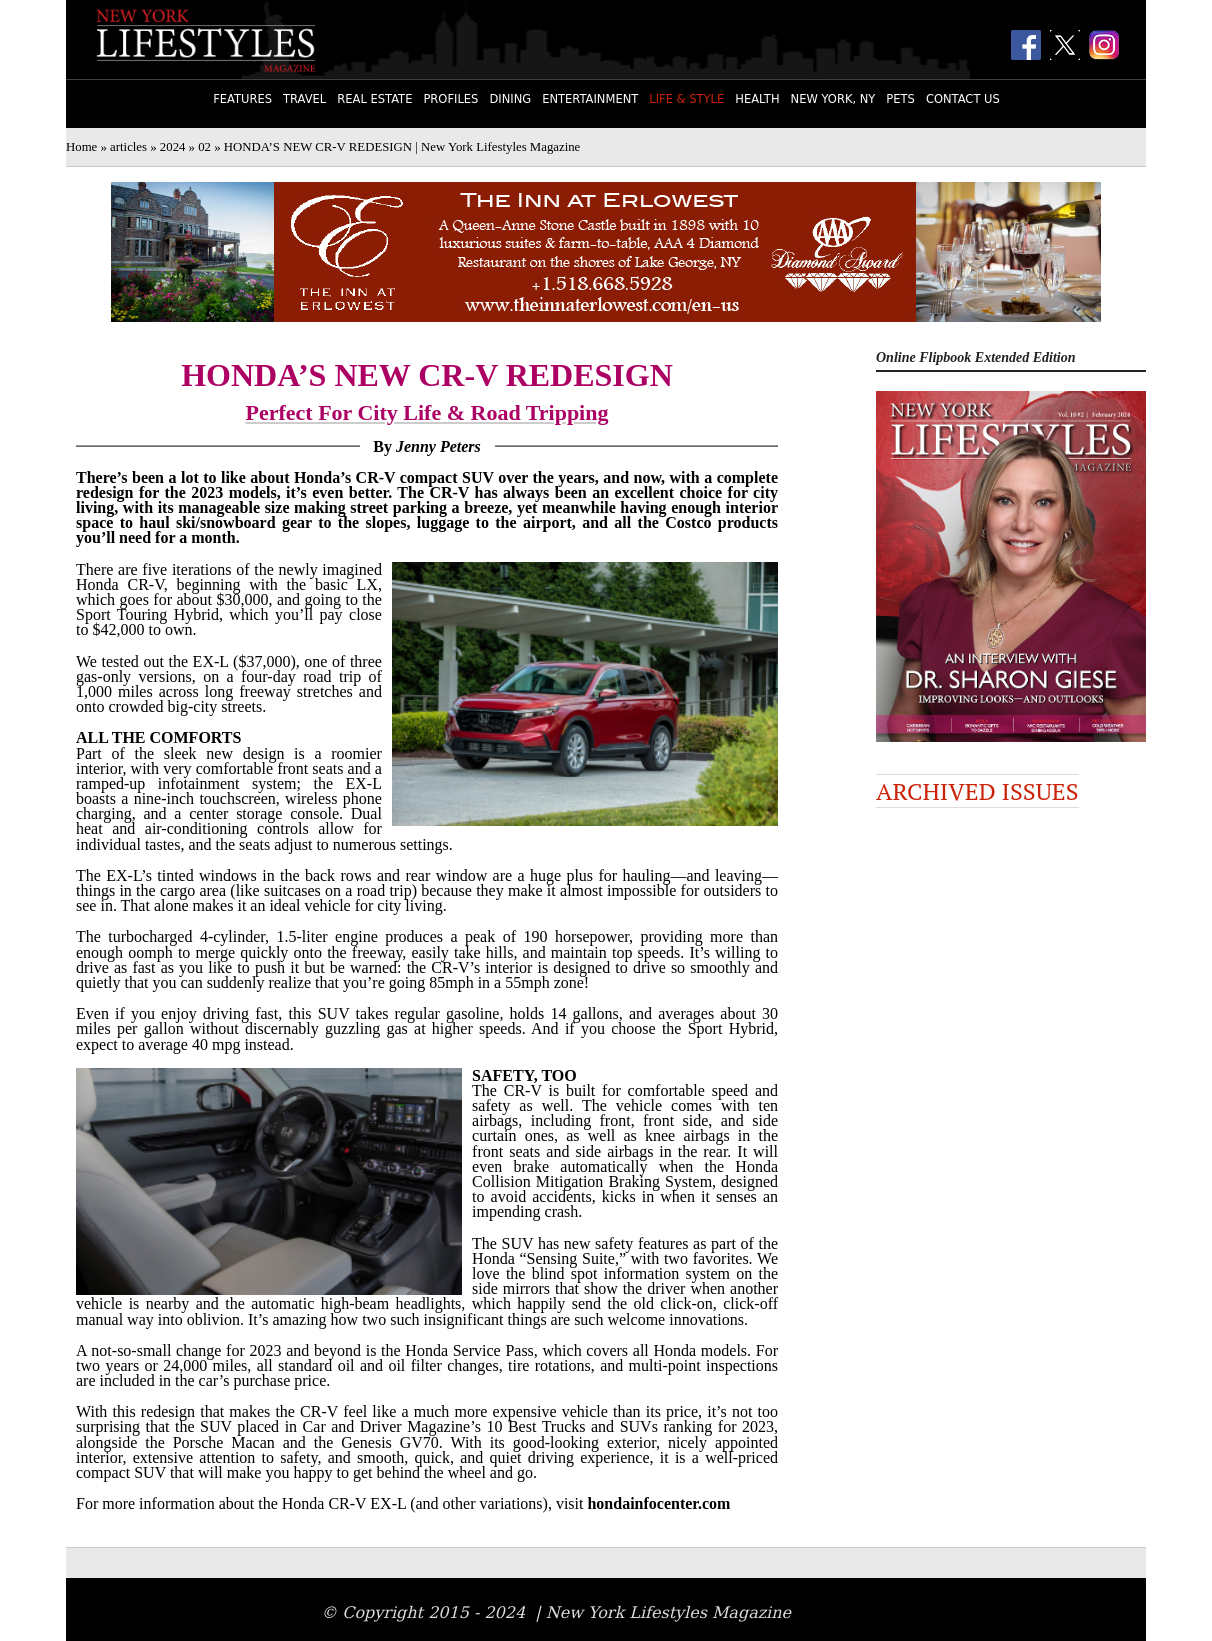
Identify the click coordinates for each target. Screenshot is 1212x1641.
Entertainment (590, 99)
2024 (173, 147)
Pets (900, 99)
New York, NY (833, 99)
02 (204, 147)
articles (128, 147)
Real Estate (374, 99)
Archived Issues (977, 791)
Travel (304, 99)
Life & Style (686, 99)
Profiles (450, 99)
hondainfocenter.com (658, 1503)
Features (242, 99)
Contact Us (963, 99)
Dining (510, 99)
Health (757, 99)
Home (81, 147)
